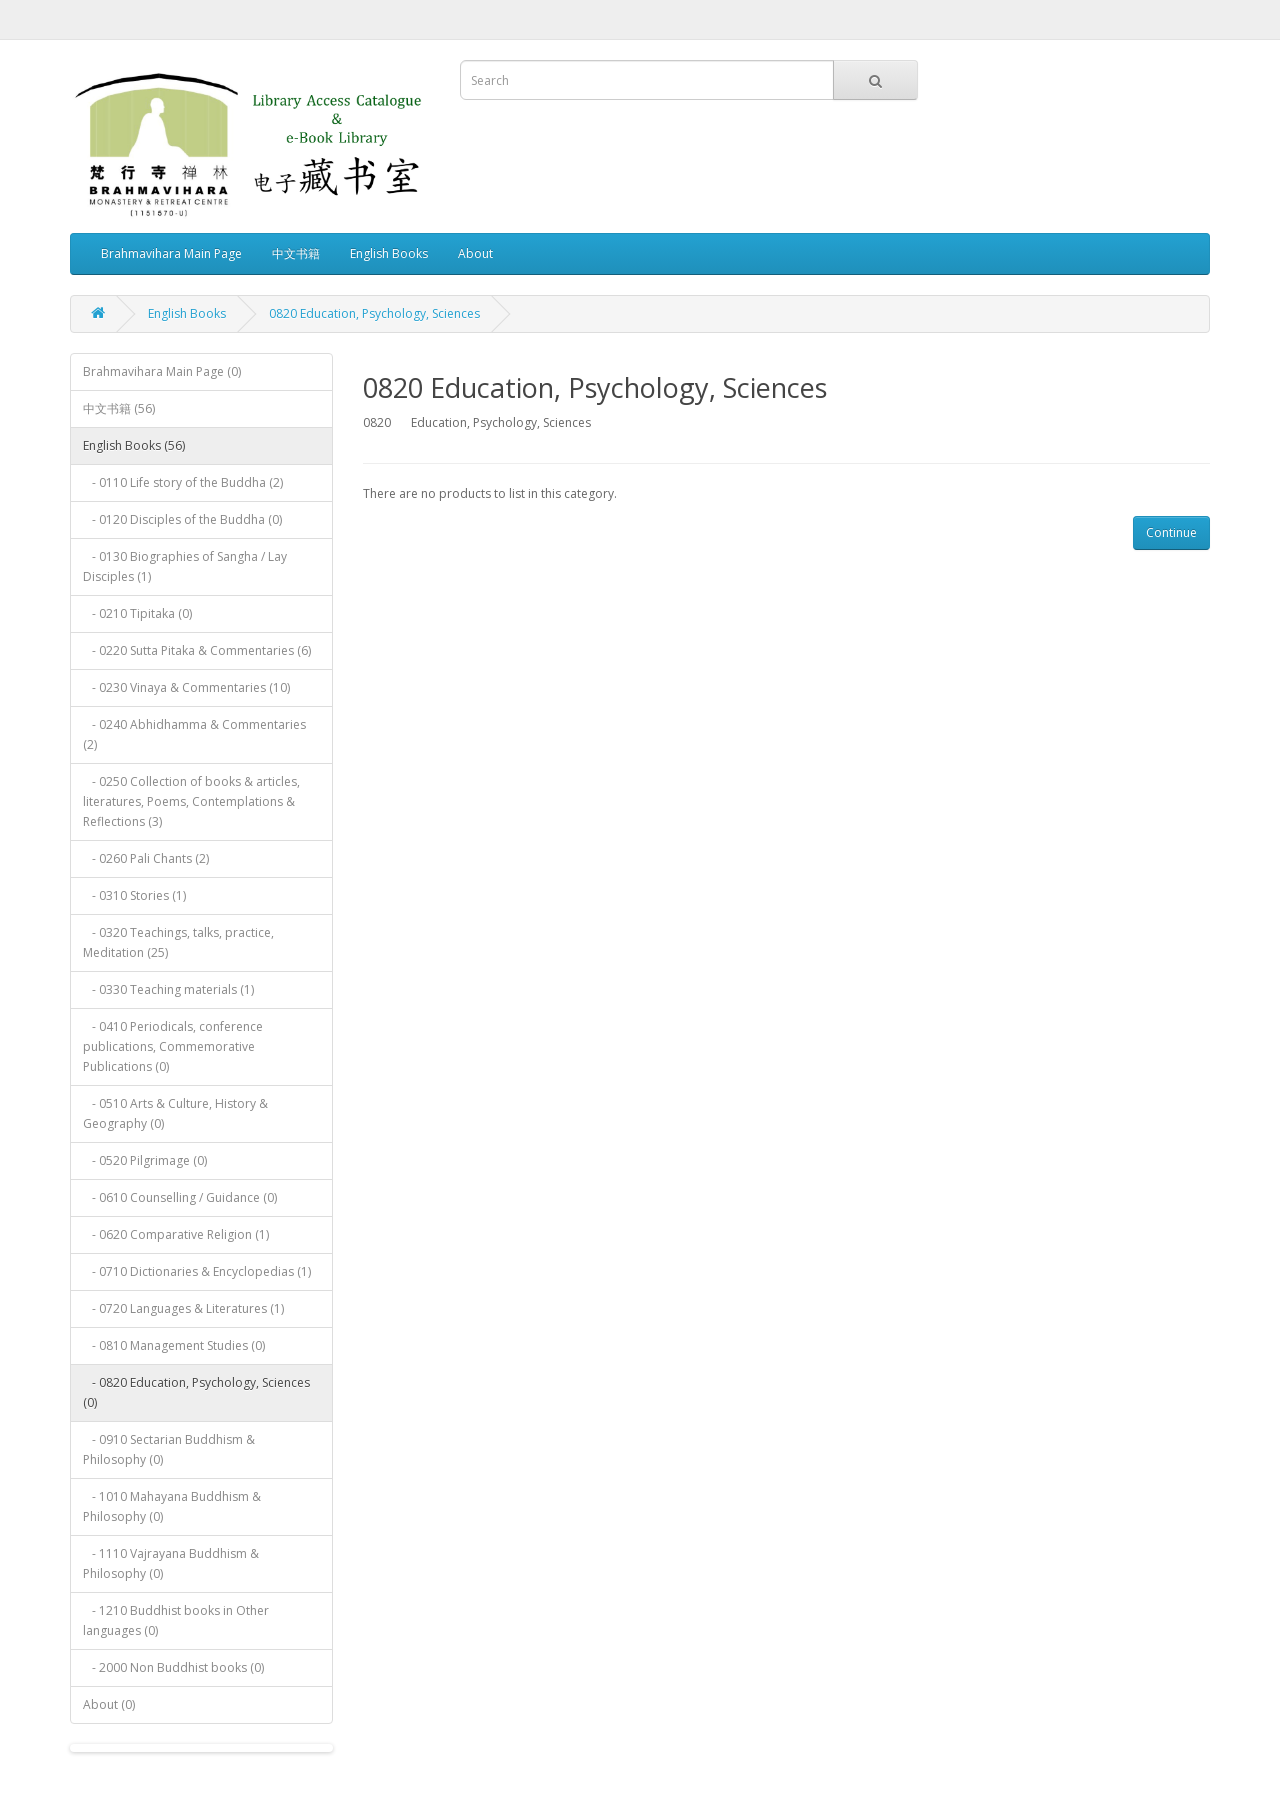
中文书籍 (296, 253)
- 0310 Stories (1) (134, 895)
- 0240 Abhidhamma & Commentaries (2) (194, 734)
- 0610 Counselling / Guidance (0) (180, 1197)
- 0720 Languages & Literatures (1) (183, 1308)
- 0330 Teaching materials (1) (168, 989)
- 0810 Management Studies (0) (174, 1345)
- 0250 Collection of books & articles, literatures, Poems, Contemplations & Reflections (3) (191, 801)
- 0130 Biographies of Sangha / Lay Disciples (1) (185, 566)
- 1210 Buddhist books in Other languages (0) (176, 1620)
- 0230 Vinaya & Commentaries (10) (186, 687)
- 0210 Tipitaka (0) (137, 613)
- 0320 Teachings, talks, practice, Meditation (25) (178, 942)
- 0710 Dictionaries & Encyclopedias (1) (197, 1271)
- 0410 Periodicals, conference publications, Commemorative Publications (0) (173, 1046)
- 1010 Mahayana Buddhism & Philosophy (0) (172, 1506)
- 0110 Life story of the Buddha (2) (183, 482)
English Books (389, 253)
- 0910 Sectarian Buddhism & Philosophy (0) (169, 1449)
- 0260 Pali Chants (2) (146, 858)
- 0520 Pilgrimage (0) (145, 1160)
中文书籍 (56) (119, 408)
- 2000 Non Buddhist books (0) (173, 1667)
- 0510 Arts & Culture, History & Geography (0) (175, 1113)
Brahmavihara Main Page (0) (162, 371)
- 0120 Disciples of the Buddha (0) (182, 519)
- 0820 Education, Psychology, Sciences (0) (196, 1392)
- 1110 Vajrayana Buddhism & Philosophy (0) (171, 1563)
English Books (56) (134, 445)
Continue (1171, 532)
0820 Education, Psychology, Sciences (374, 313)
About (475, 253)
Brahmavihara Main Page (171, 253)
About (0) (109, 1704)
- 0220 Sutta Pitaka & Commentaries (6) (197, 650)
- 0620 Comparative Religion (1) (176, 1234)
